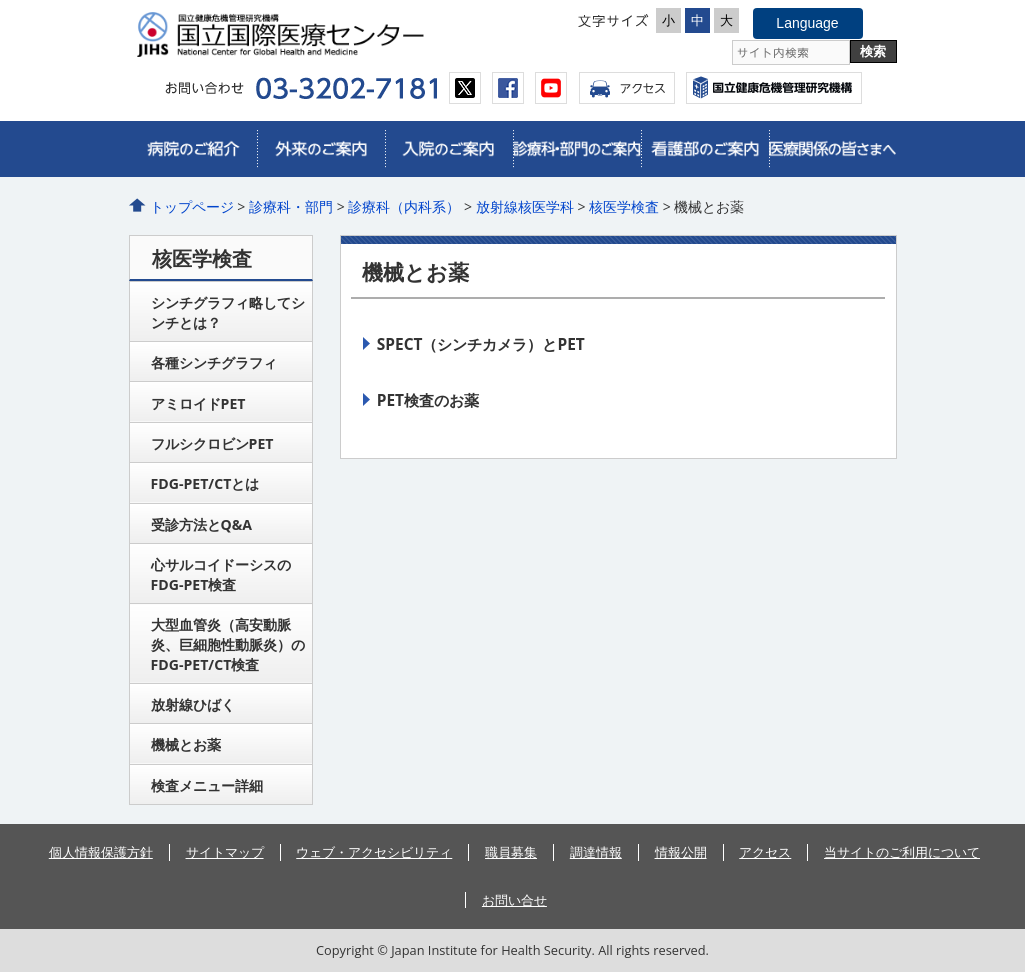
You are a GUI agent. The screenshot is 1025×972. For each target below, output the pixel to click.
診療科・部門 (291, 206)
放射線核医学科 (525, 206)
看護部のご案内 (705, 149)
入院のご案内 (449, 149)
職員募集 (511, 852)
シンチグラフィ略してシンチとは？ (228, 312)
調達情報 (596, 852)
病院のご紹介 (193, 149)
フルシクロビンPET (212, 443)
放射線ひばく (193, 704)
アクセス (627, 88)
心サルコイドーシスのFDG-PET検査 (221, 574)
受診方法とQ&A (201, 524)
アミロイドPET (198, 403)
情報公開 (681, 852)
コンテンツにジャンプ (0, 0)
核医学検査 (624, 206)
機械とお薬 (186, 744)
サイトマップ (225, 852)
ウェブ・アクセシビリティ (374, 852)
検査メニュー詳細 (207, 785)
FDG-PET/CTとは (205, 483)
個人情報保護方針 (101, 852)
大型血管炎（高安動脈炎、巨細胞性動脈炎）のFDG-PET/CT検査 (228, 644)
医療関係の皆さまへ (833, 149)
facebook (508, 88)
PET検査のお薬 (428, 400)
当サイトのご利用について (902, 852)
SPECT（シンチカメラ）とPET (481, 344)
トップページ (192, 206)
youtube (551, 88)
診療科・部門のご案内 (577, 149)
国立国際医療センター (319, 34)
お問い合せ (514, 900)
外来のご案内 (321, 149)
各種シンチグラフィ (214, 362)
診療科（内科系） (404, 206)
